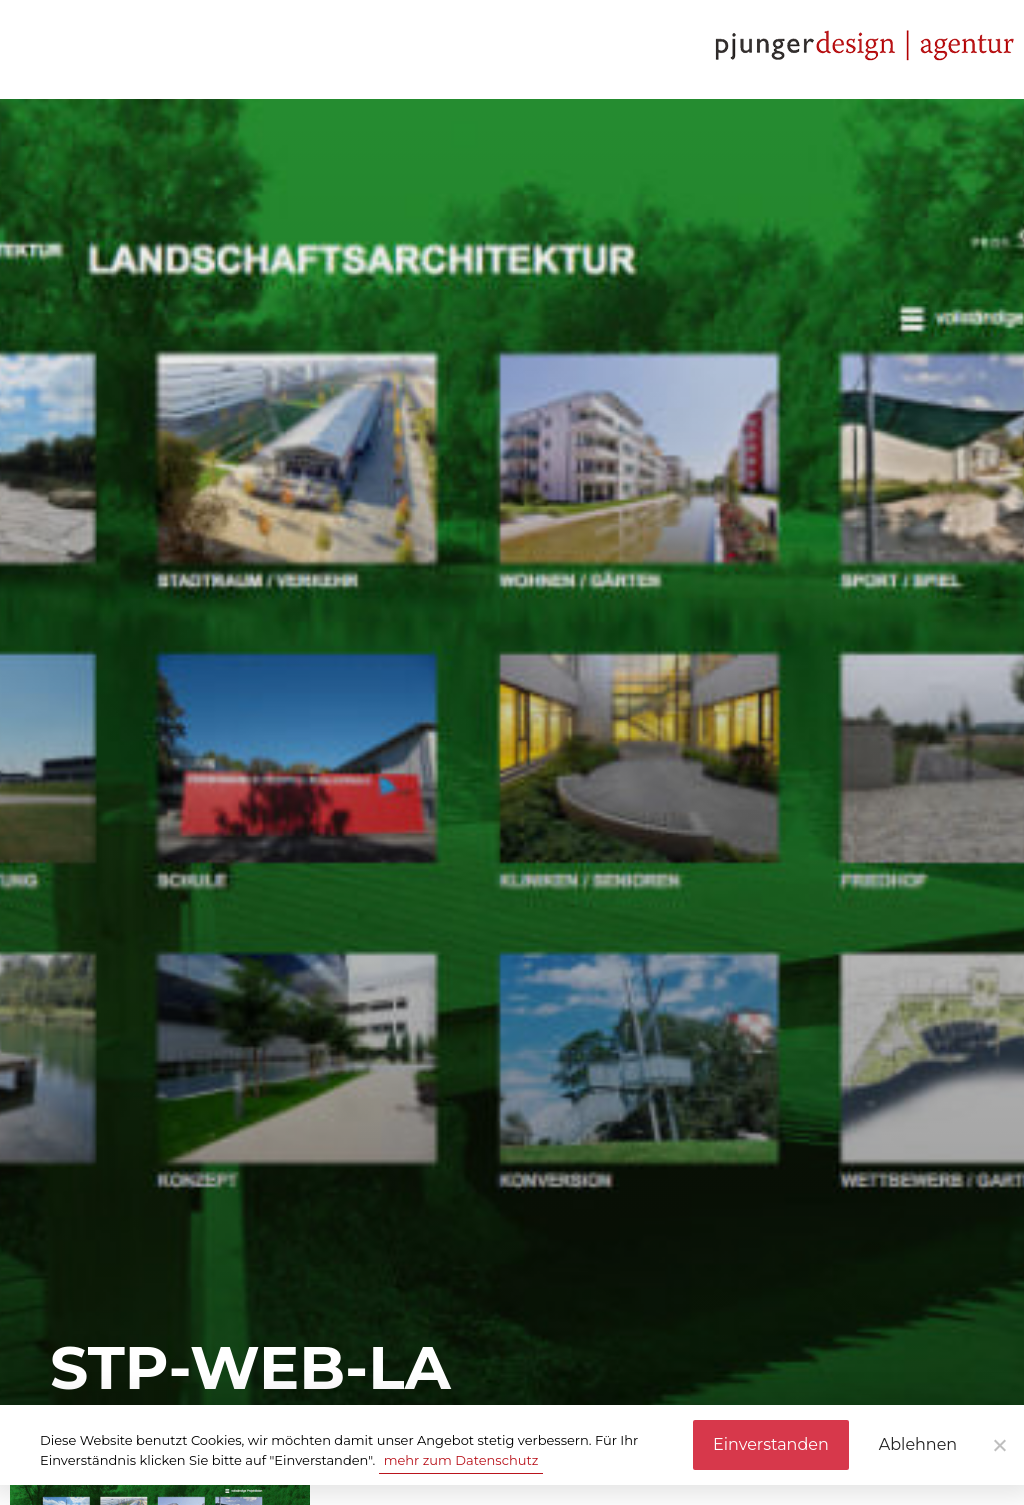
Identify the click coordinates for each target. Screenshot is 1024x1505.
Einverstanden (771, 1444)
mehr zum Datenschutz (461, 1460)
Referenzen (355, 49)
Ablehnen (918, 1444)
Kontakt (494, 49)
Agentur (68, 49)
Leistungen (204, 49)
